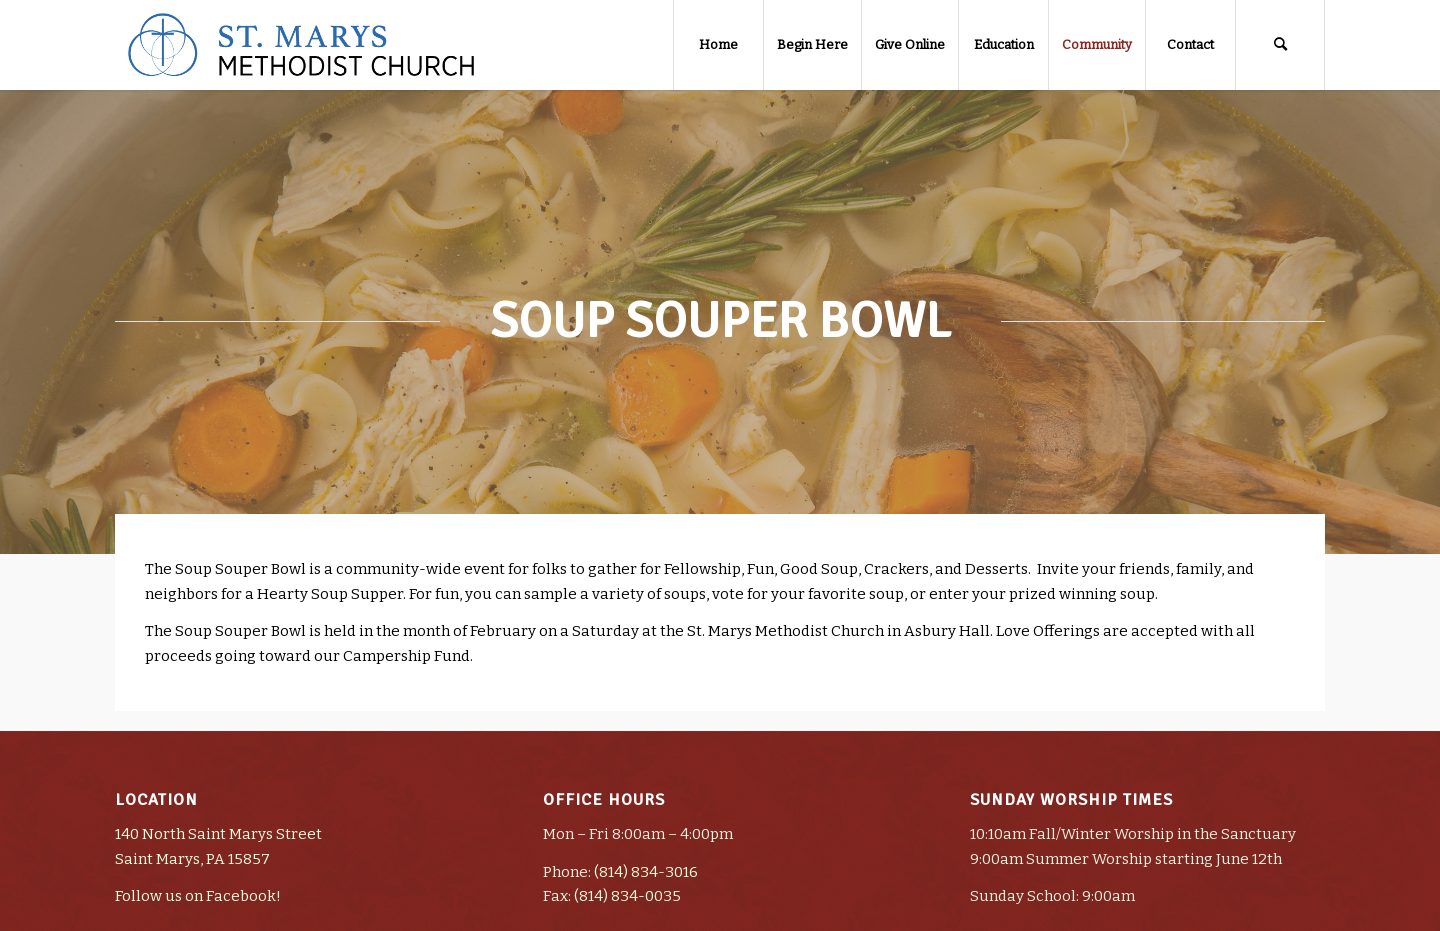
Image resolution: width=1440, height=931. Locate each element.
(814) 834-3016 (646, 872)
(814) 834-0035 (627, 896)
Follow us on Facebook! (198, 896)
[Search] (1280, 45)
